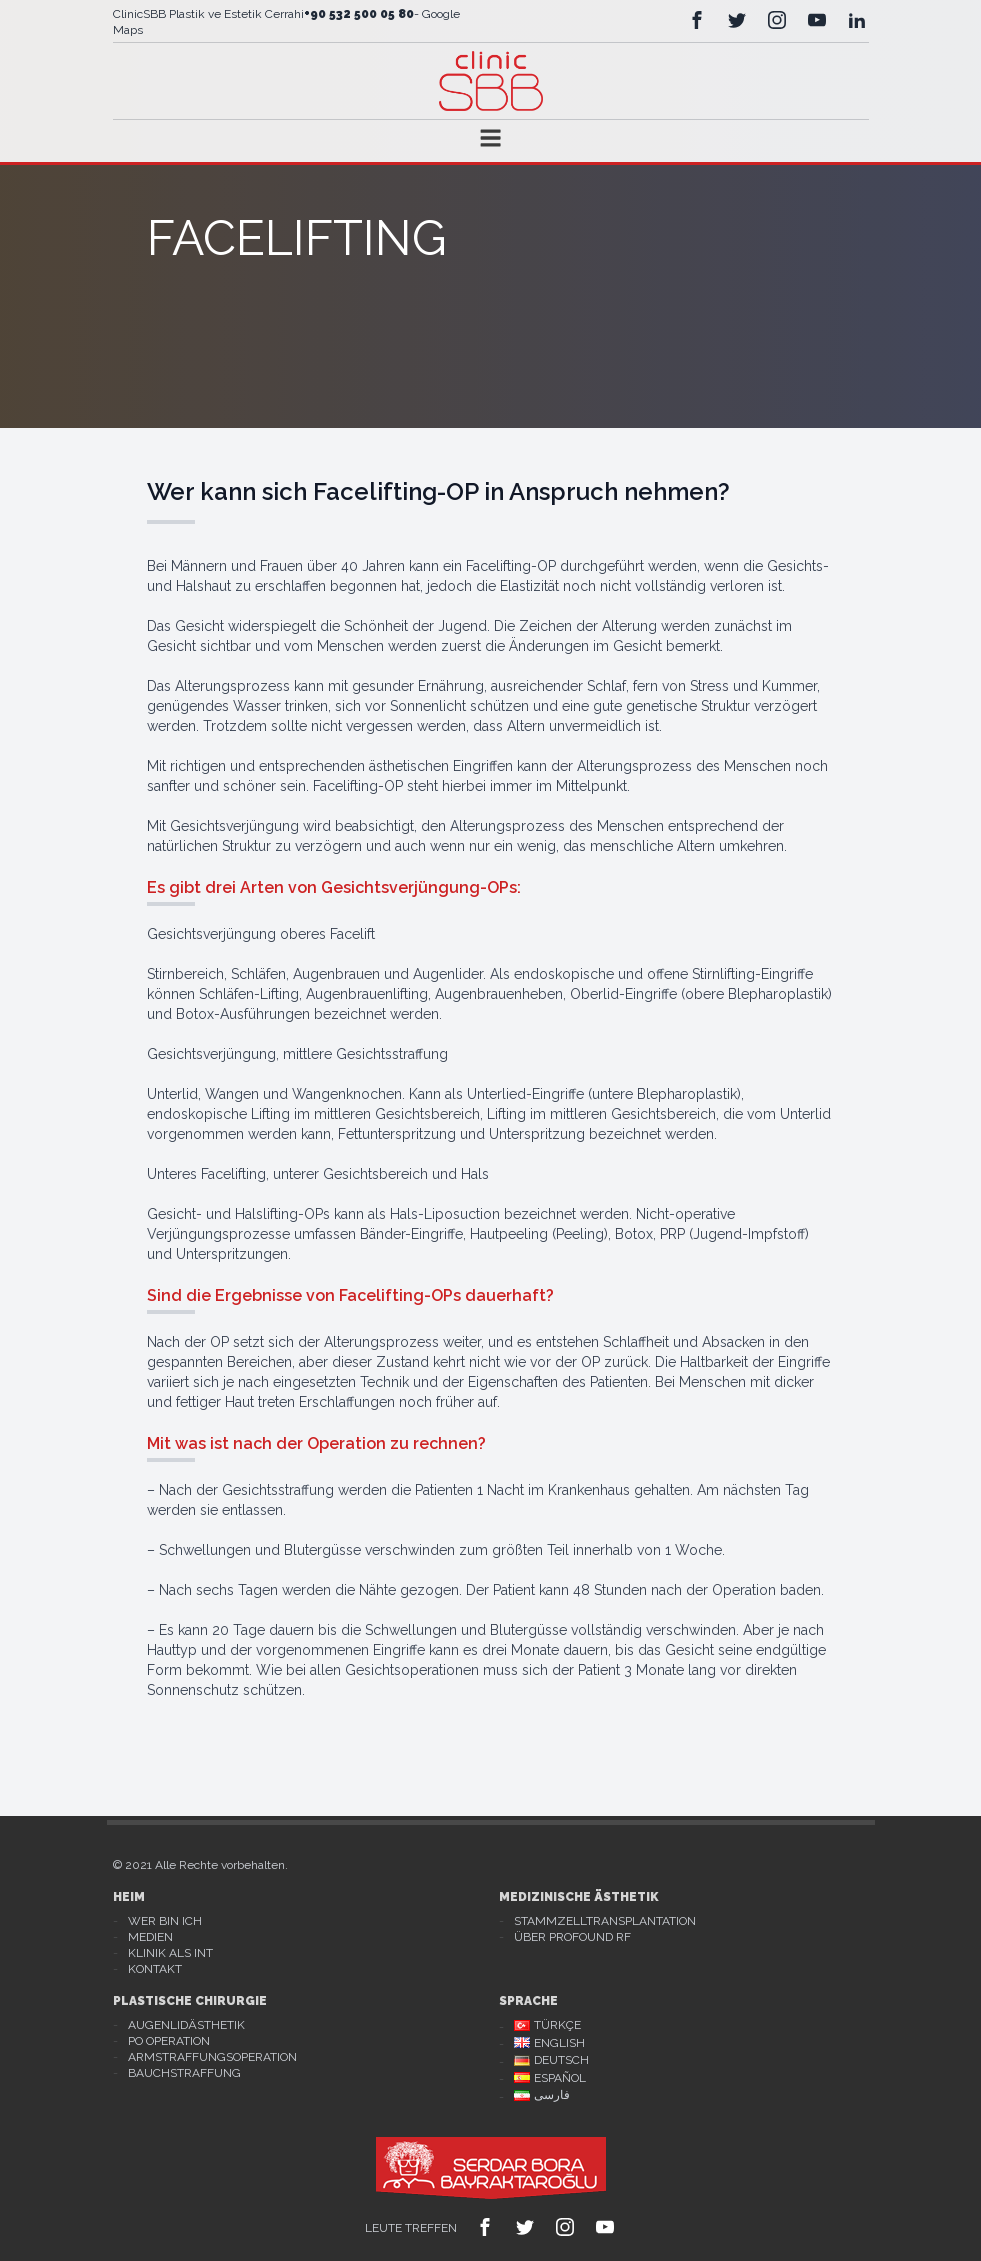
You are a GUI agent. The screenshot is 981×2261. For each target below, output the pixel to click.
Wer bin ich (165, 1921)
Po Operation (169, 2041)
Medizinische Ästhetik (579, 1897)
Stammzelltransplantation (605, 1921)
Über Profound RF (572, 1937)
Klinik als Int (170, 1953)
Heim (129, 1897)
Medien (150, 1937)
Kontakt (155, 1969)
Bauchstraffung (184, 2073)
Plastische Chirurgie (190, 2001)
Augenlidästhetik (186, 2025)
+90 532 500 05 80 (359, 14)
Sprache (528, 2001)
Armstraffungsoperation (212, 2057)
